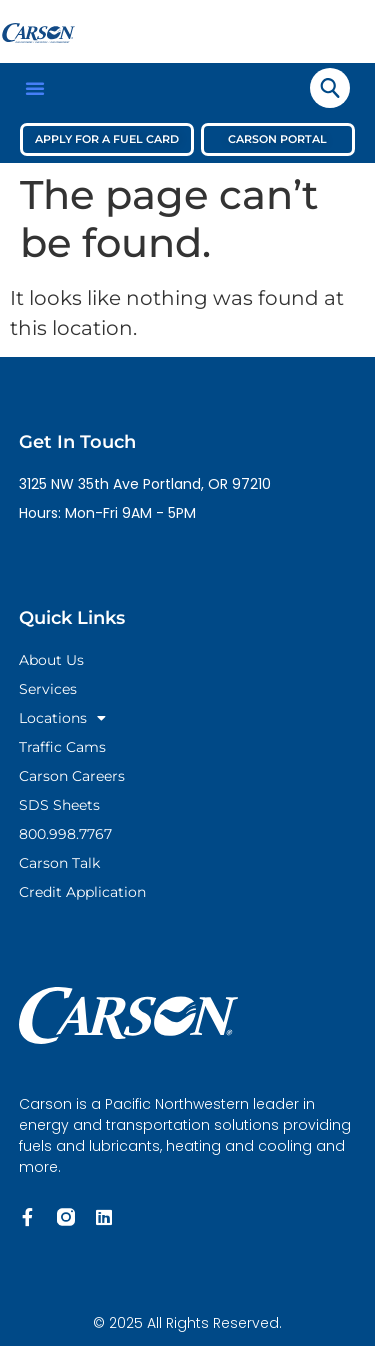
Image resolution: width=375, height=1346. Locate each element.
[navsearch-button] (330, 88)
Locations (62, 718)
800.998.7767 (65, 834)
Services (48, 689)
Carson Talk (59, 863)
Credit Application (82, 892)
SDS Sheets (59, 805)
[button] (35, 88)
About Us (51, 660)
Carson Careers (72, 776)
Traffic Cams (62, 747)
